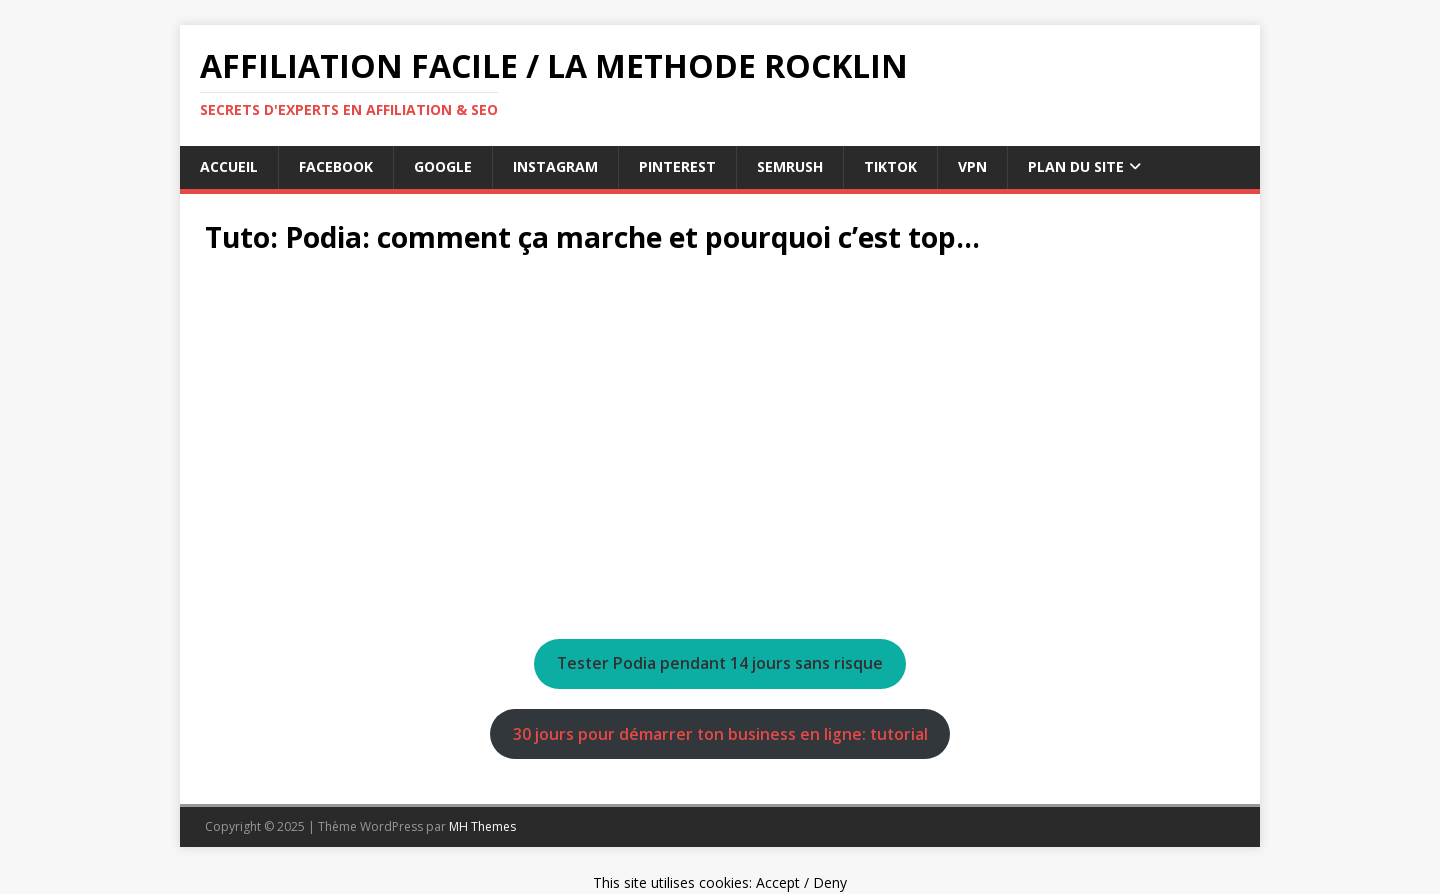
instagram (555, 166)
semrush (790, 166)
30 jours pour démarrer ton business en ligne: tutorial (720, 734)
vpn (972, 166)
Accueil (229, 166)
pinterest (677, 166)
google (443, 166)
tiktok (890, 166)
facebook (336, 166)
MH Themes (482, 826)
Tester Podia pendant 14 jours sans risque (720, 663)
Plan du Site (1076, 166)
